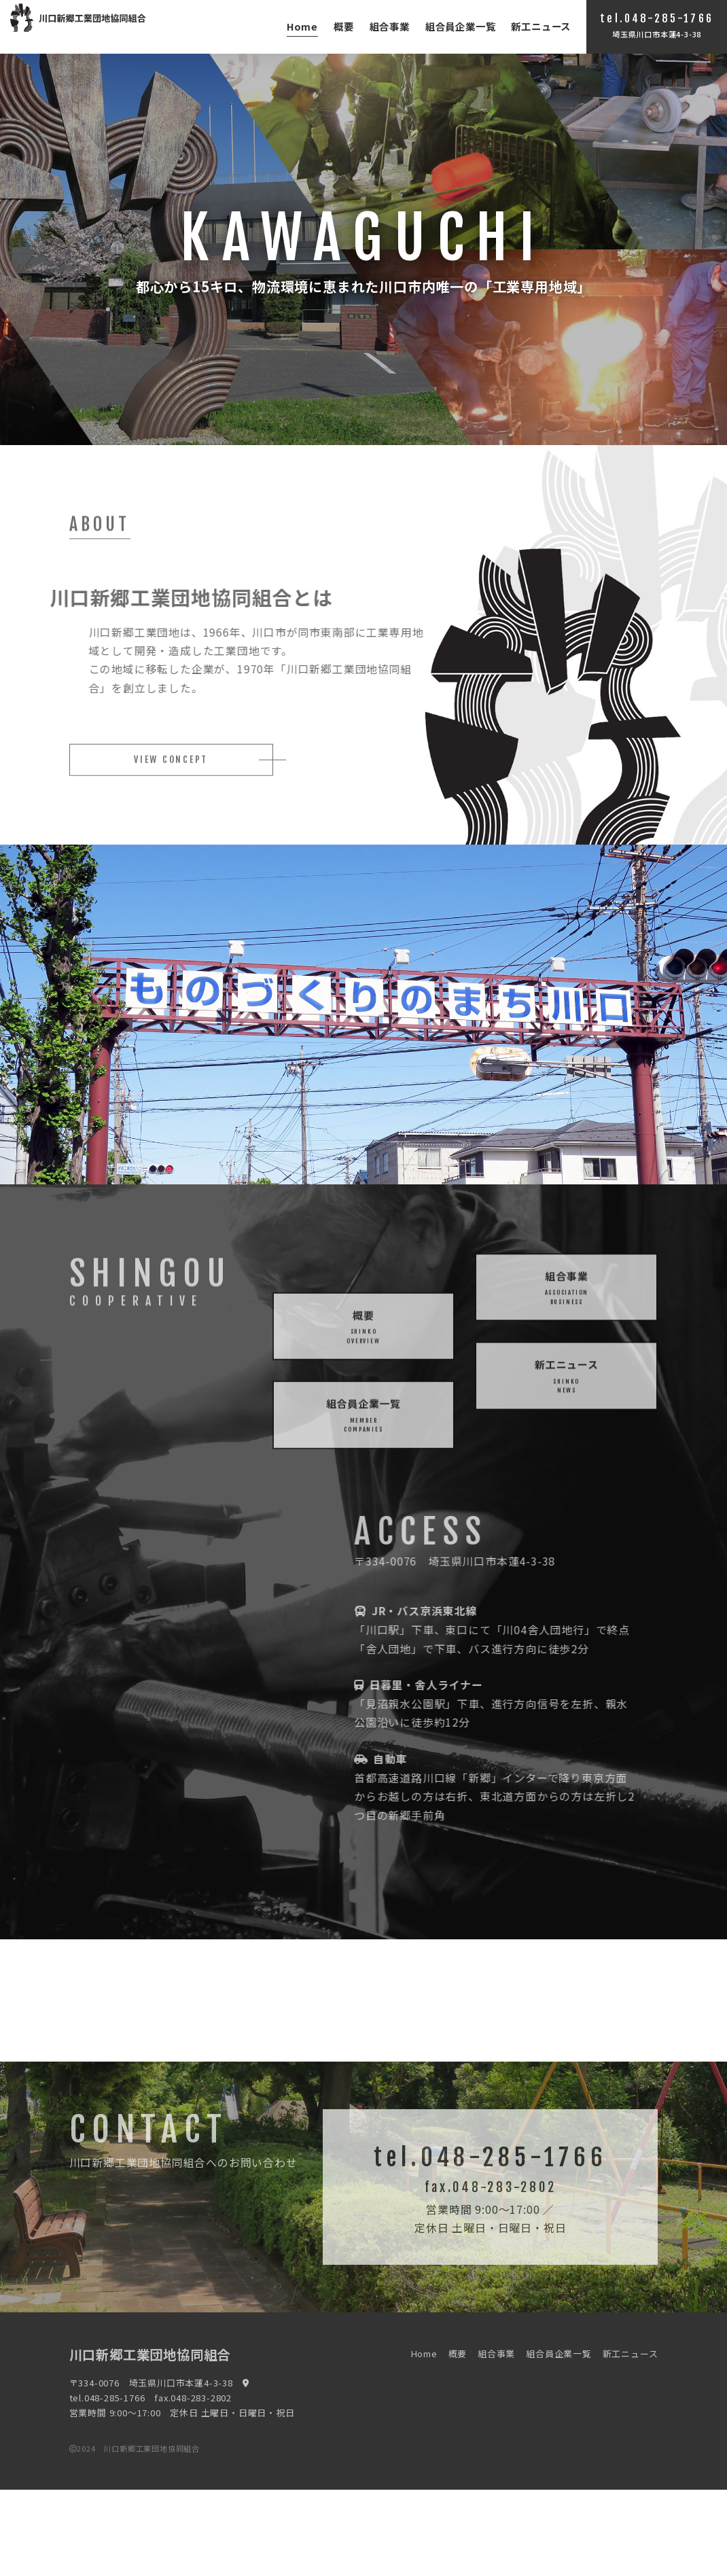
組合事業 (390, 26)
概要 (344, 26)
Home (302, 26)
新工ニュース (541, 26)
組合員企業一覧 (460, 26)
